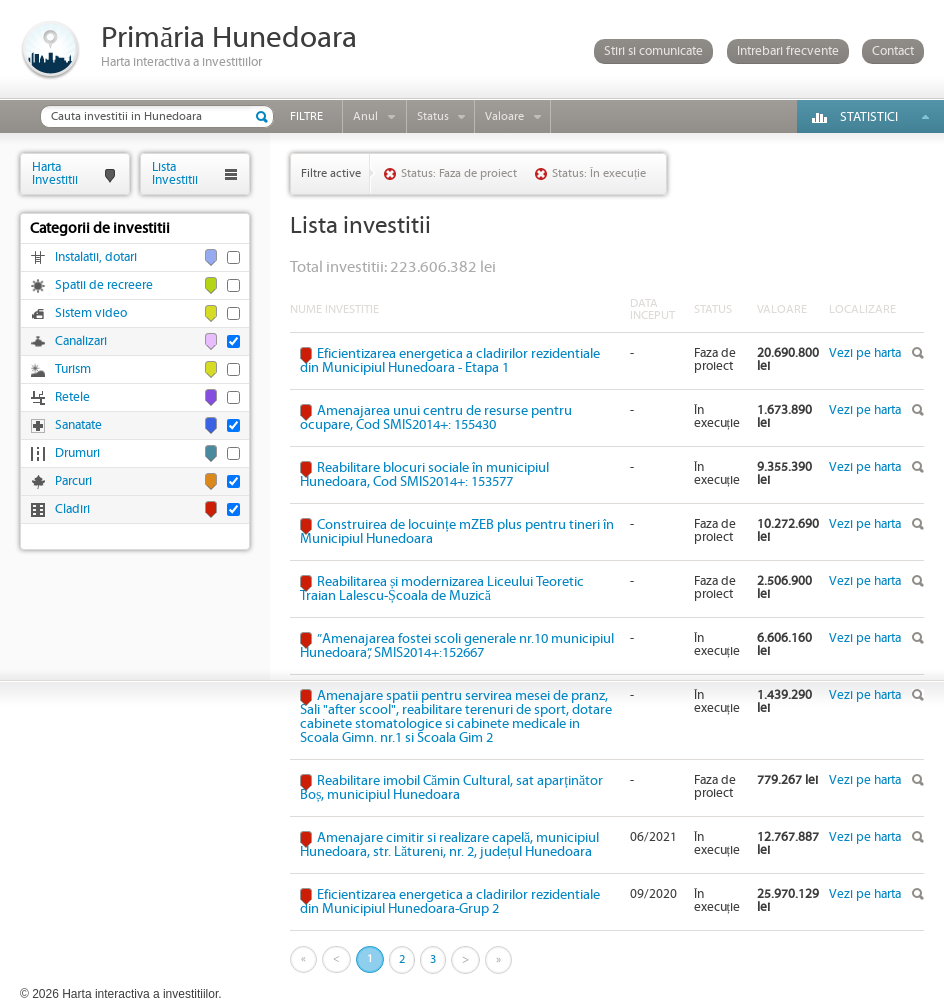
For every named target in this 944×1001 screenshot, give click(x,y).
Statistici (869, 117)
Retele (72, 397)
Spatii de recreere (104, 285)
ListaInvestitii (175, 173)
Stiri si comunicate (653, 51)
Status (433, 116)
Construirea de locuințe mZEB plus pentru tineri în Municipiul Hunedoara (457, 532)
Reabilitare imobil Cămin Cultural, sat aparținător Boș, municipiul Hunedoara (451, 788)
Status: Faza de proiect (459, 173)
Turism (73, 369)
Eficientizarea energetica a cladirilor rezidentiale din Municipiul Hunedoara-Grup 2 (450, 902)
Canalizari (81, 341)
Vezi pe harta (865, 353)
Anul (365, 116)
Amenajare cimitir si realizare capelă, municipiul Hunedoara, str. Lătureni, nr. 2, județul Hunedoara (449, 845)
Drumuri (77, 453)
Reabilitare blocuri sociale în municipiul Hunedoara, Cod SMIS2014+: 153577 (424, 475)
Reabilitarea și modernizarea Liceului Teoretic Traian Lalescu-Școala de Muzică (442, 589)
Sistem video (91, 313)
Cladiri (72, 509)
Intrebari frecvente (788, 51)
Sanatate (78, 425)
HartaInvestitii (55, 173)
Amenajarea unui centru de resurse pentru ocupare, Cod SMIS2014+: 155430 (436, 418)
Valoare (504, 116)
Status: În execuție (599, 173)
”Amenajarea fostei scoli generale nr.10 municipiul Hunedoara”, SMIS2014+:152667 (457, 646)
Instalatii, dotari (96, 257)
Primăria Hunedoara (229, 38)
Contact (893, 51)
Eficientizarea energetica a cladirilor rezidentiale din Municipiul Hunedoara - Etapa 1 (450, 361)
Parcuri (73, 481)
